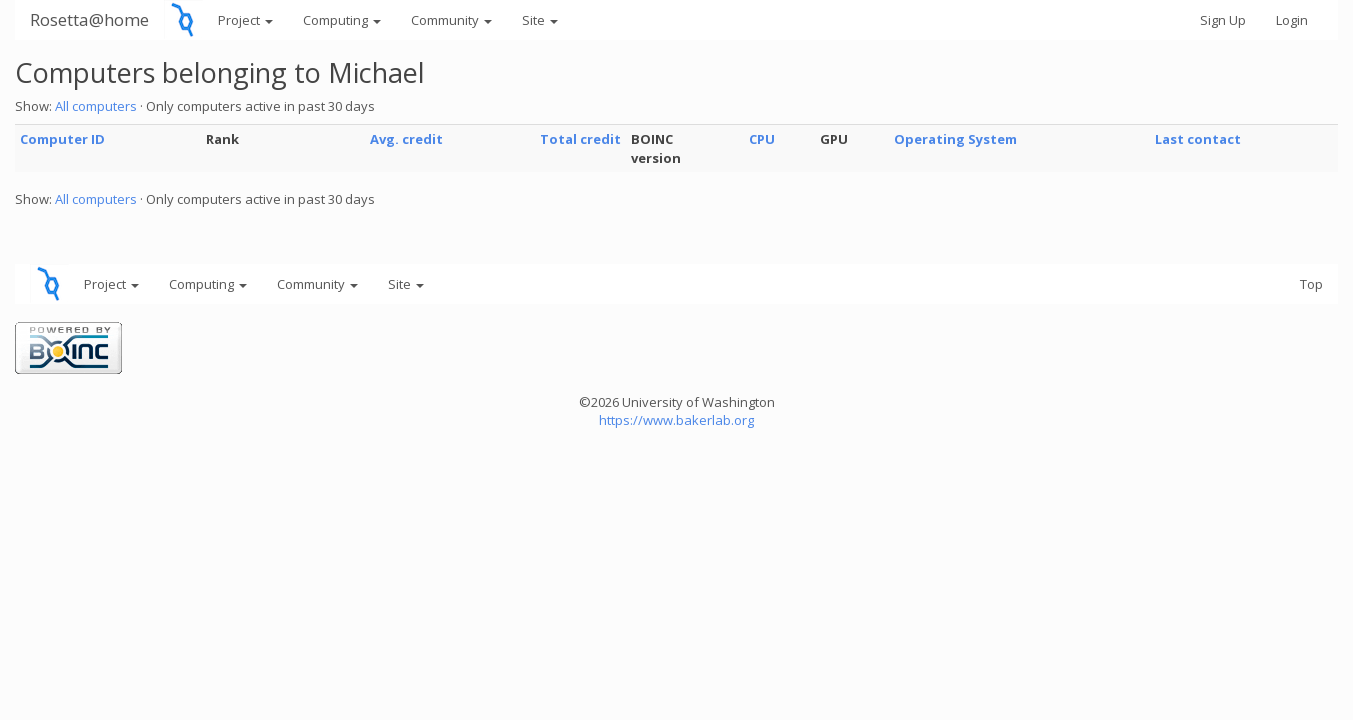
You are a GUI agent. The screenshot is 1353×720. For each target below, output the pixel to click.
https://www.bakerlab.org (676, 420)
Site (540, 20)
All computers (96, 106)
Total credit (580, 139)
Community (451, 20)
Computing (342, 20)
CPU (762, 139)
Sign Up (1223, 20)
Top (1311, 284)
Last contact (1198, 139)
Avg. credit (406, 139)
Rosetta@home (89, 19)
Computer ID (62, 139)
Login (1292, 20)
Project (245, 20)
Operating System (955, 139)
